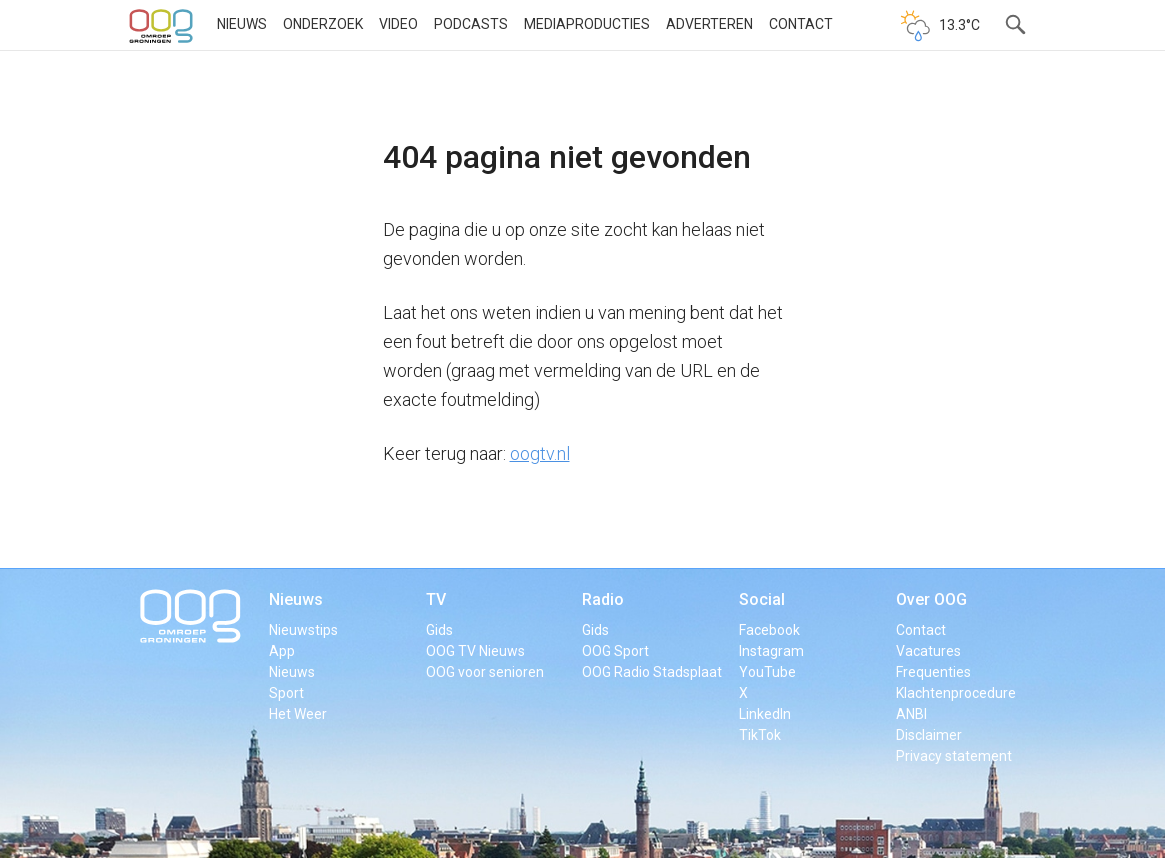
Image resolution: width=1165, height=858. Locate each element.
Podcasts (471, 24)
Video (398, 24)
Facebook (769, 630)
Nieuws (242, 24)
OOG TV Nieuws (475, 651)
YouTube (767, 672)
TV (436, 599)
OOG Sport (615, 651)
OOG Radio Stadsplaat (652, 672)
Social (762, 599)
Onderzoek (323, 24)
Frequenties (933, 672)
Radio (603, 599)
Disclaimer (929, 735)
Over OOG (931, 599)
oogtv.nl (540, 453)
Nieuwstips (303, 630)
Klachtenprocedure (956, 693)
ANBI (911, 714)
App (282, 651)
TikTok (760, 735)
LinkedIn (765, 714)
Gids (439, 630)
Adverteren (709, 24)
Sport (286, 693)
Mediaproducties (587, 24)
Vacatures (928, 651)
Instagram (771, 651)
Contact (801, 24)
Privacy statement (954, 756)
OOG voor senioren (485, 672)
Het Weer (298, 714)
